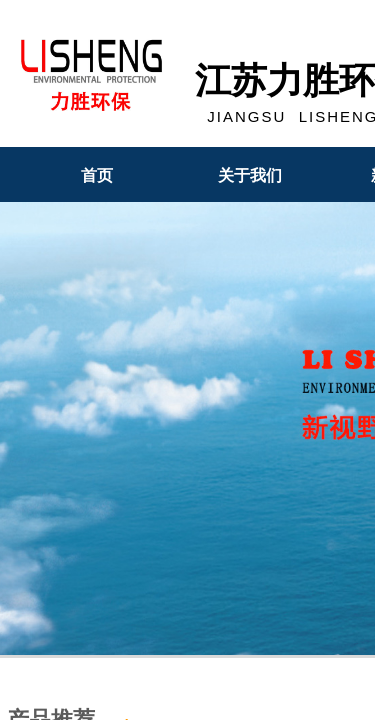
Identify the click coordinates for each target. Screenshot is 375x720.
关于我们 (250, 175)
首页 (97, 175)
